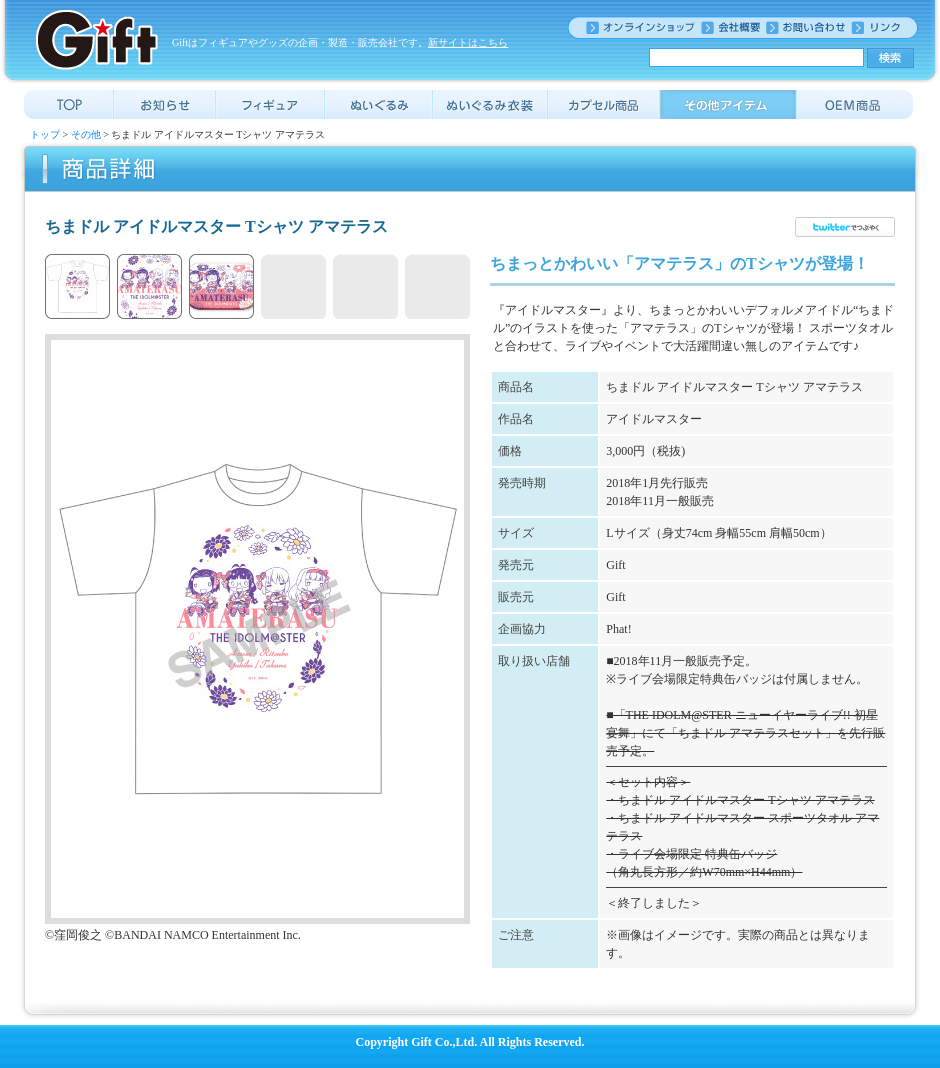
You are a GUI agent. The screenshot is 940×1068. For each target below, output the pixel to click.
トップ (45, 134)
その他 (86, 134)
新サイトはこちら (468, 42)
